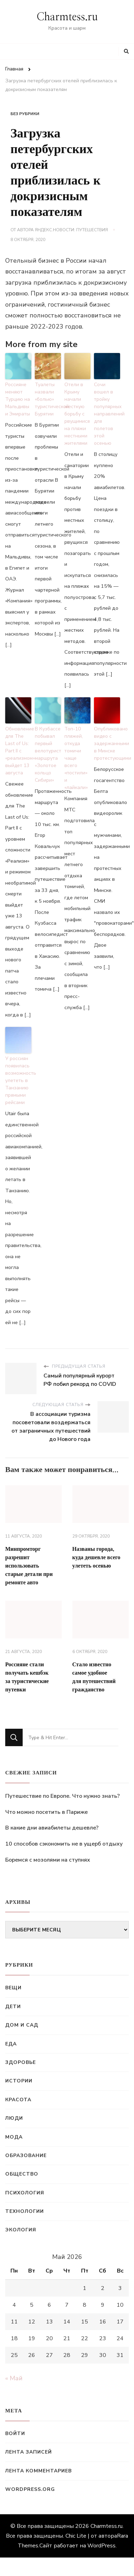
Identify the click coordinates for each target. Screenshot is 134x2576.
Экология (20, 2229)
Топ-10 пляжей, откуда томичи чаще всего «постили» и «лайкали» (76, 758)
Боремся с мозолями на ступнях (47, 1860)
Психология (24, 2193)
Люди (14, 2118)
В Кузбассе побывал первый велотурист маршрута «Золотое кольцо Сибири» (48, 754)
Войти (15, 2433)
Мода (14, 2137)
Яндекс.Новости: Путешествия (71, 230)
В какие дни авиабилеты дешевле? (51, 1828)
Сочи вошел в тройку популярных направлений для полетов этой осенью (107, 413)
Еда (11, 2044)
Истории (18, 2081)
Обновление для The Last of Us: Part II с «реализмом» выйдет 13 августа (18, 751)
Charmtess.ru (67, 17)
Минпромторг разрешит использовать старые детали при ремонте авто (29, 1565)
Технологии (24, 2211)
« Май (14, 2378)
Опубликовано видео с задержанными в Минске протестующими (107, 743)
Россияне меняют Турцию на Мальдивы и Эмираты (17, 399)
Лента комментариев (38, 2471)
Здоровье (20, 2062)
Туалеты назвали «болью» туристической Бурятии (48, 399)
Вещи (13, 1987)
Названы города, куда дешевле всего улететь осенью (96, 1557)
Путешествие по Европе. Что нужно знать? (62, 1796)
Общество (21, 2174)
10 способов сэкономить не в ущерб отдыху (64, 1844)
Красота (18, 2099)
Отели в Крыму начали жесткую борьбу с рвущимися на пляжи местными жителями (77, 413)
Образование (26, 2155)
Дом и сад (21, 2025)
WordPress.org (30, 2489)
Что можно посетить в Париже (46, 1812)
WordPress (101, 2545)
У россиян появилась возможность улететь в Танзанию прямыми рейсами (18, 1080)
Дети (13, 2006)
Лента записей (28, 2452)
